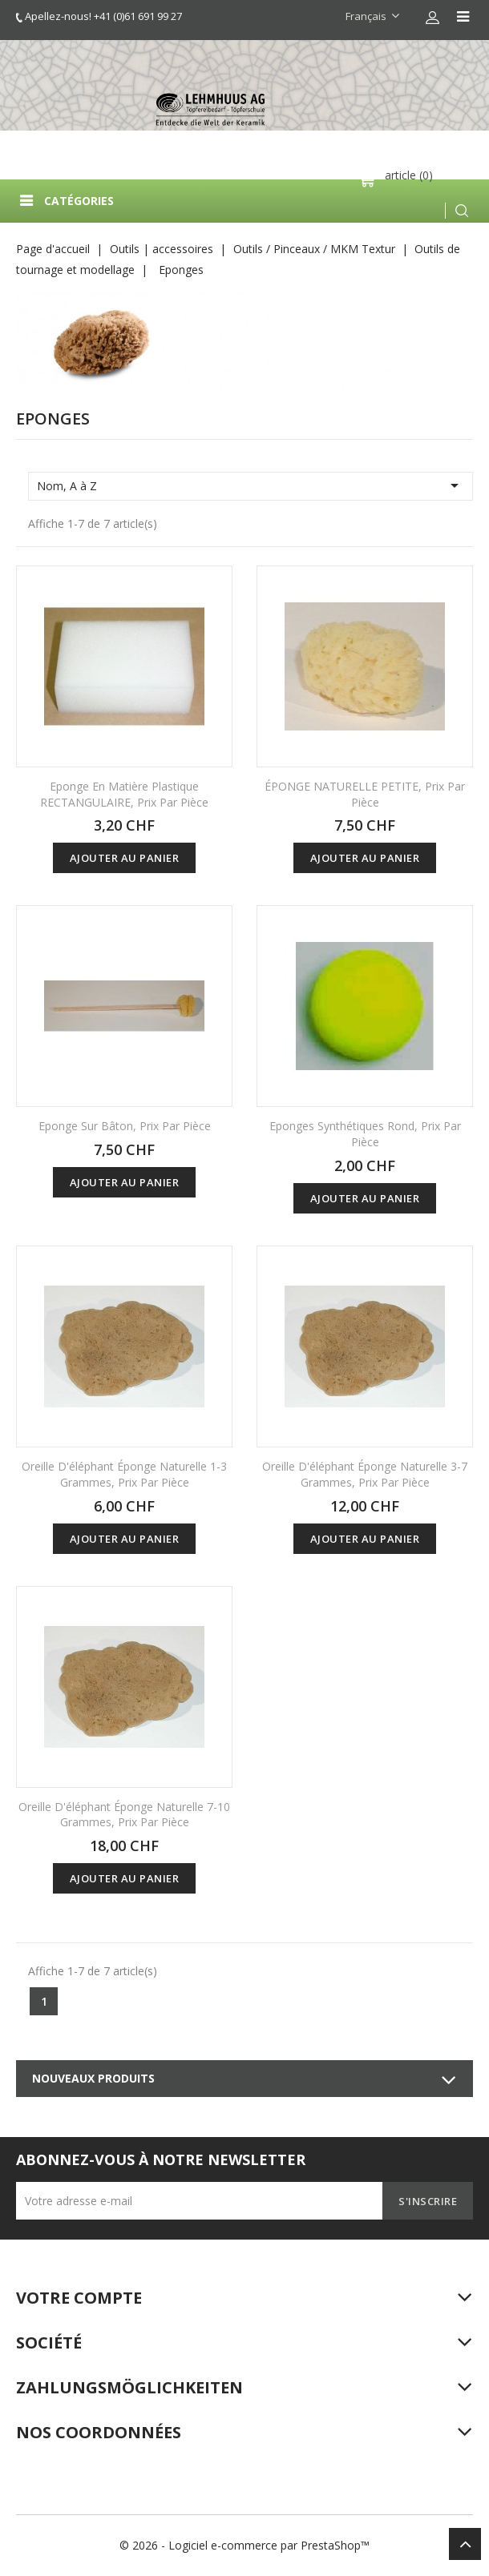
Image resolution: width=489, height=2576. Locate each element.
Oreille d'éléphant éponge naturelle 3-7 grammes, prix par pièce (364, 1474)
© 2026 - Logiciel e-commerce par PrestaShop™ (244, 2545)
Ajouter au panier (125, 858)
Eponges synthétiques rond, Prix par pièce (365, 1133)
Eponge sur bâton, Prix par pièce (124, 1125)
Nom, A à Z (250, 485)
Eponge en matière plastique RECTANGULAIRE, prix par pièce (124, 794)
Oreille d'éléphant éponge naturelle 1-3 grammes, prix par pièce (124, 1474)
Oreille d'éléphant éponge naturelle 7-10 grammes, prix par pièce (124, 1814)
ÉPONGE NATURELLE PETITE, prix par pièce (365, 794)
